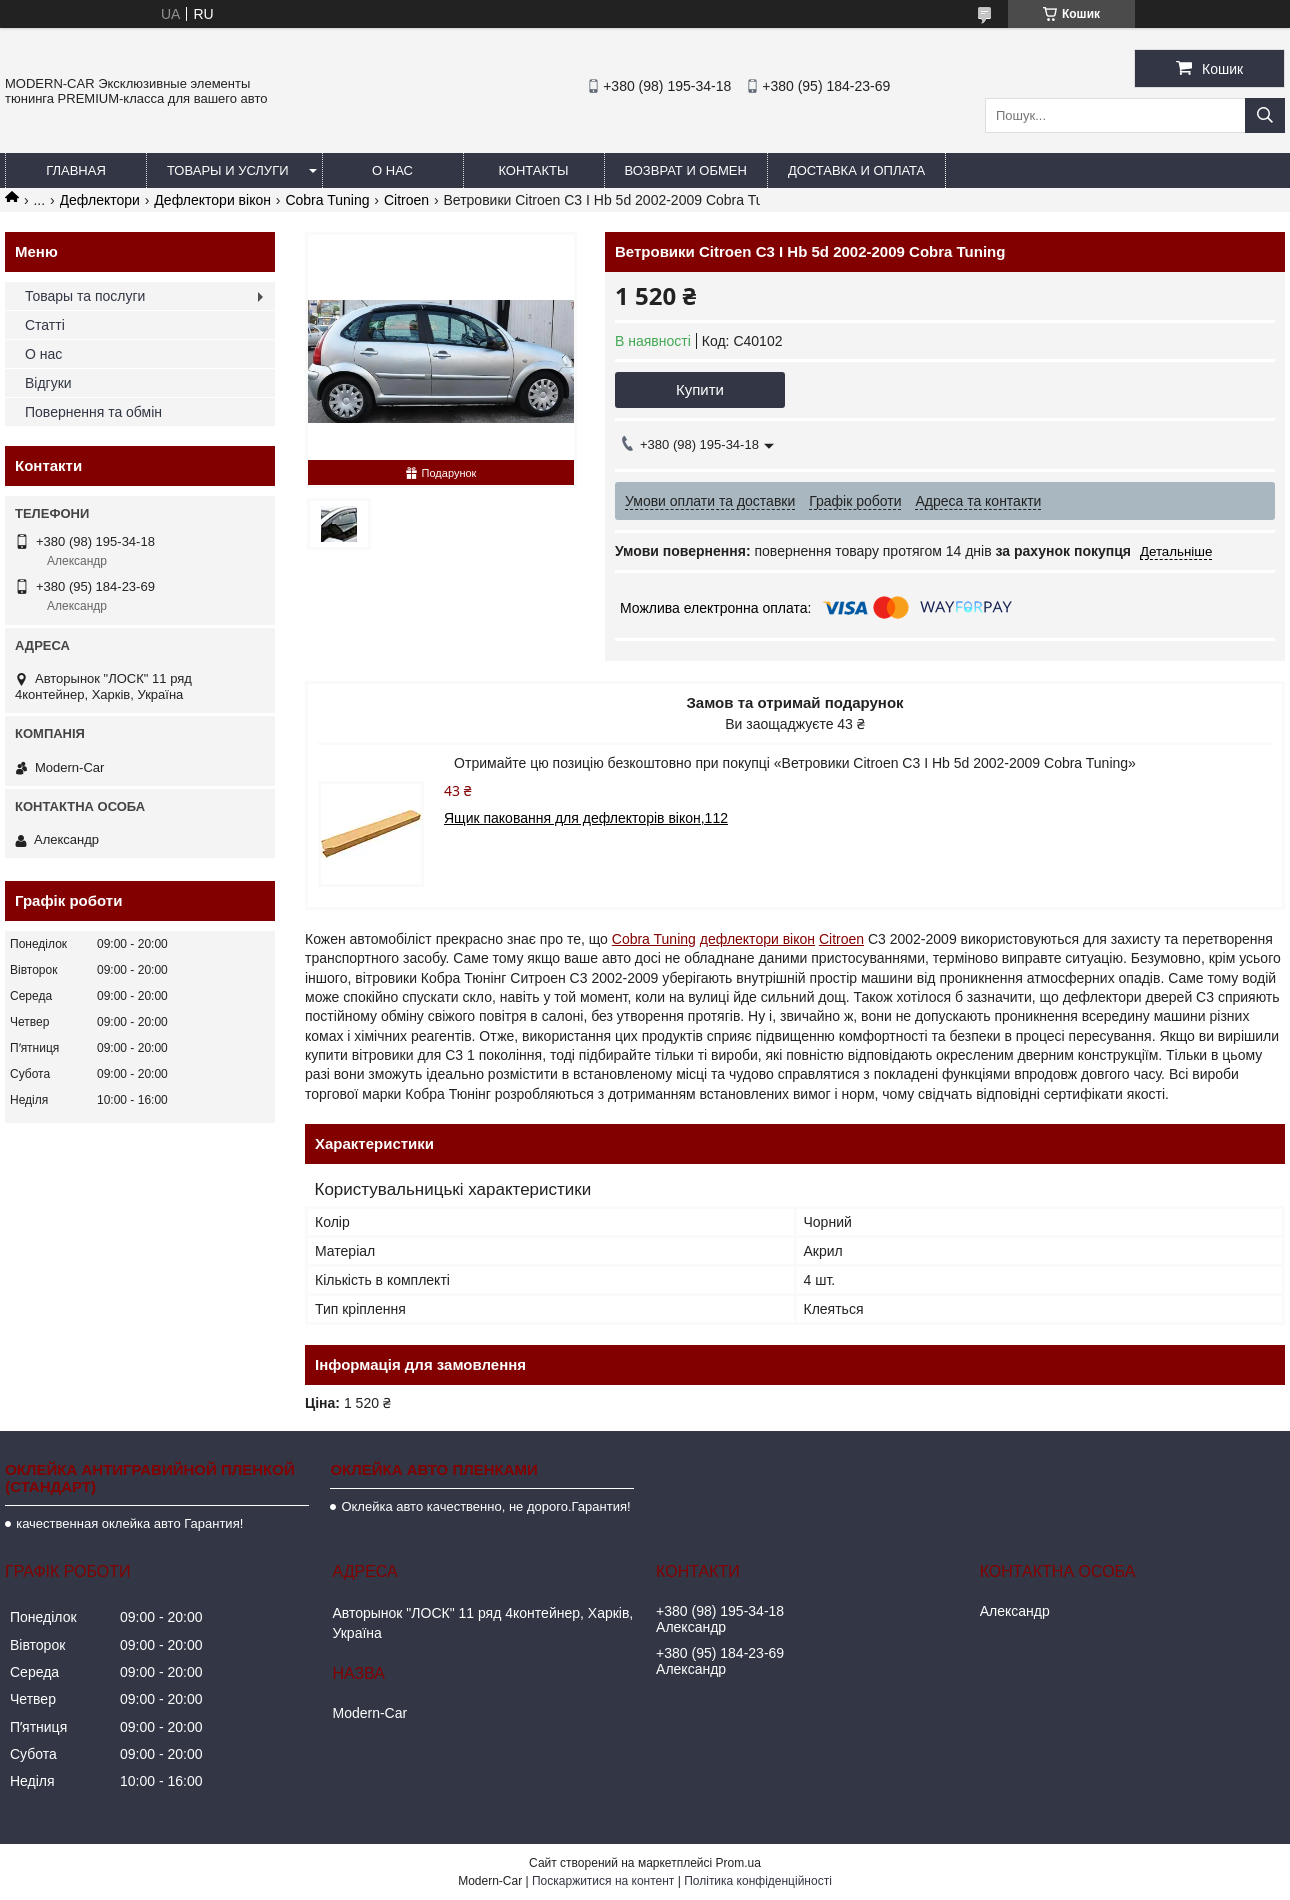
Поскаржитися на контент (603, 1881)
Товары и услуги (228, 170)
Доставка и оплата (856, 170)
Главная (76, 170)
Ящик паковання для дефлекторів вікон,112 (586, 818)
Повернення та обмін (93, 412)
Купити (700, 389)
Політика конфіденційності (758, 1881)
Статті (45, 325)
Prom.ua (738, 1863)
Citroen (406, 200)
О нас (392, 170)
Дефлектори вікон (212, 200)
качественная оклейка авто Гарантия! (129, 1523)
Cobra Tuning (327, 200)
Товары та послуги (85, 296)
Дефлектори (100, 200)
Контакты (533, 170)
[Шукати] (1265, 115)
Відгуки (48, 383)
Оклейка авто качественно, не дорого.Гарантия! (485, 1506)
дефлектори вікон (757, 939)
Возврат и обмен (686, 170)
